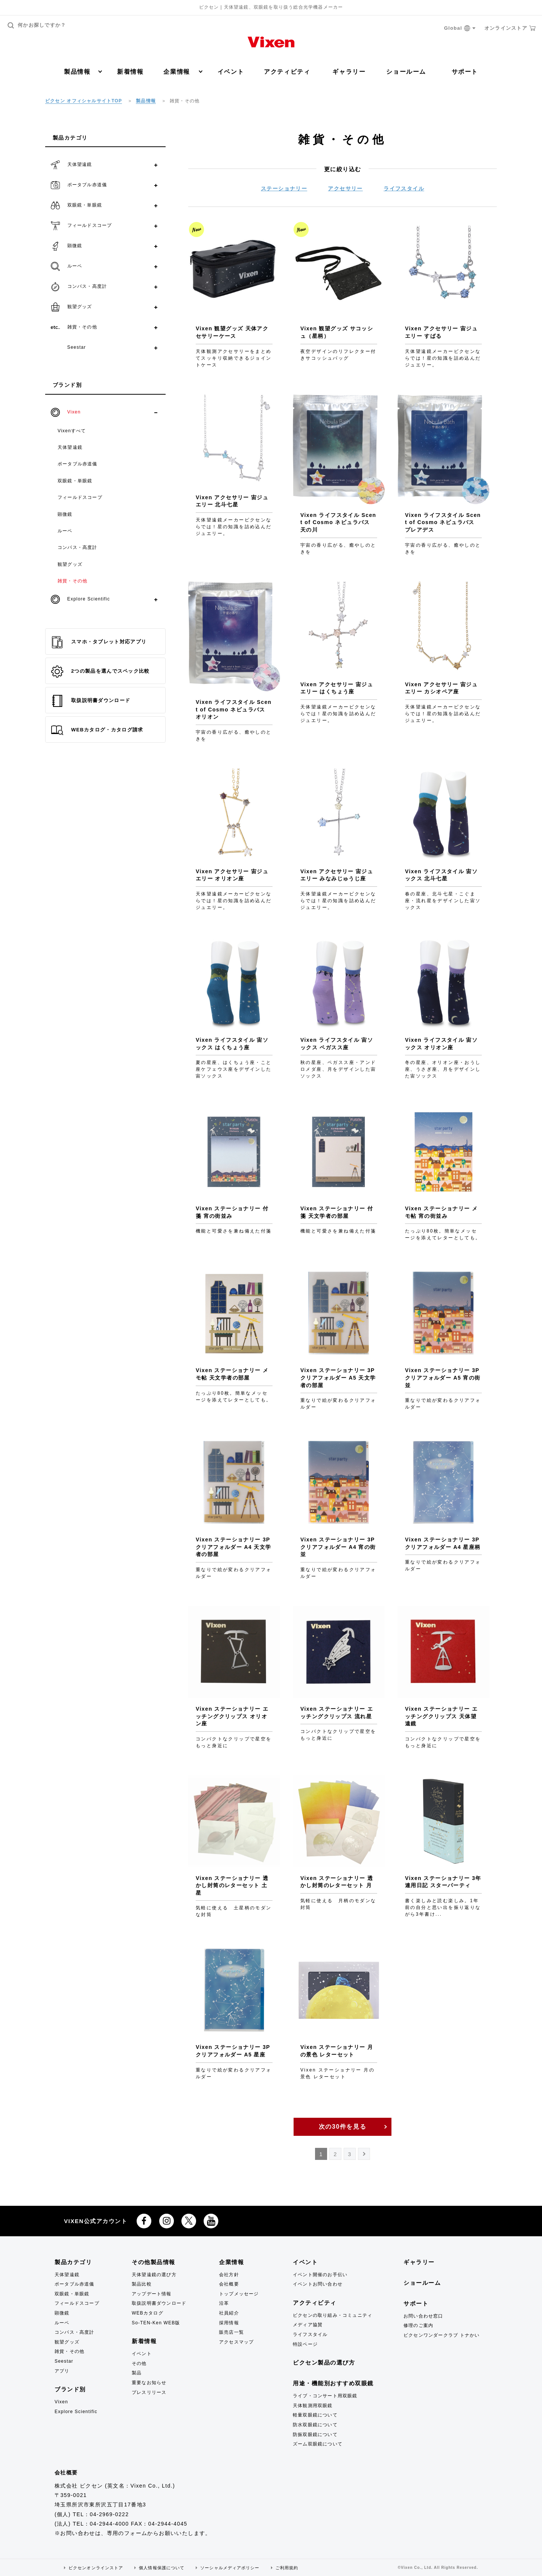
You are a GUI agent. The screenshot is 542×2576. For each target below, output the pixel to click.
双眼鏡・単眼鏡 (75, 480)
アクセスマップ (236, 2342)
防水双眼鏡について (315, 2424)
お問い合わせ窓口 (423, 2316)
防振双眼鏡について (315, 2434)
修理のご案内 (418, 2325)
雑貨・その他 (72, 581)
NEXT (365, 2155)
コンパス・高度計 (77, 547)
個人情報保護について (161, 2567)
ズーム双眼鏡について (318, 2444)
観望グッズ (70, 564)
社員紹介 (229, 2313)
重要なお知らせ (149, 2382)
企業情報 (182, 71)
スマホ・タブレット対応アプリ (98, 642)
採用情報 (229, 2322)
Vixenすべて (72, 430)
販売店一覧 (231, 2332)
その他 (139, 2363)
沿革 (224, 2303)
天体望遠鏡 (70, 447)
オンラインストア (510, 28)
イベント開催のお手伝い (320, 2274)
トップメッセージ (239, 2293)
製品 (137, 2372)
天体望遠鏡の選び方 (154, 2274)
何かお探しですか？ (37, 25)
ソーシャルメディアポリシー (229, 2567)
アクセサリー (345, 188)
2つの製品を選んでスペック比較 (100, 672)
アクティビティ (287, 71)
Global (460, 28)
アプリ (62, 2371)
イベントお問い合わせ (318, 2284)
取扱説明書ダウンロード (90, 701)
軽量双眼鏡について (315, 2415)
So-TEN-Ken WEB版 (156, 2322)
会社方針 (229, 2274)
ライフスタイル (404, 188)
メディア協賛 (308, 2324)
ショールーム (406, 71)
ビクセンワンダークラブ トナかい (441, 2335)
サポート (465, 71)
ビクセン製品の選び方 (324, 2362)
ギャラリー (348, 71)
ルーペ (65, 530)
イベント (231, 71)
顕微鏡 (65, 514)
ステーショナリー (284, 188)
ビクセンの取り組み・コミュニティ (332, 2315)
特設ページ (305, 2344)
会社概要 (229, 2284)
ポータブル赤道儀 (77, 464)
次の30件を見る (343, 2126)
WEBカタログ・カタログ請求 (97, 730)
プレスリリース (149, 2392)
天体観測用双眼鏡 (313, 2405)
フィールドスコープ (80, 497)
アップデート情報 (152, 2293)
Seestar (64, 2361)
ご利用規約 (287, 2567)
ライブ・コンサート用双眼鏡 (325, 2395)
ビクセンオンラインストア (96, 2567)
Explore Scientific (76, 2411)
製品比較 (142, 2284)
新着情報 (130, 71)
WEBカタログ (147, 2313)
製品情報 (83, 71)
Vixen (61, 2401)
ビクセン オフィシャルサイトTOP (83, 100)
